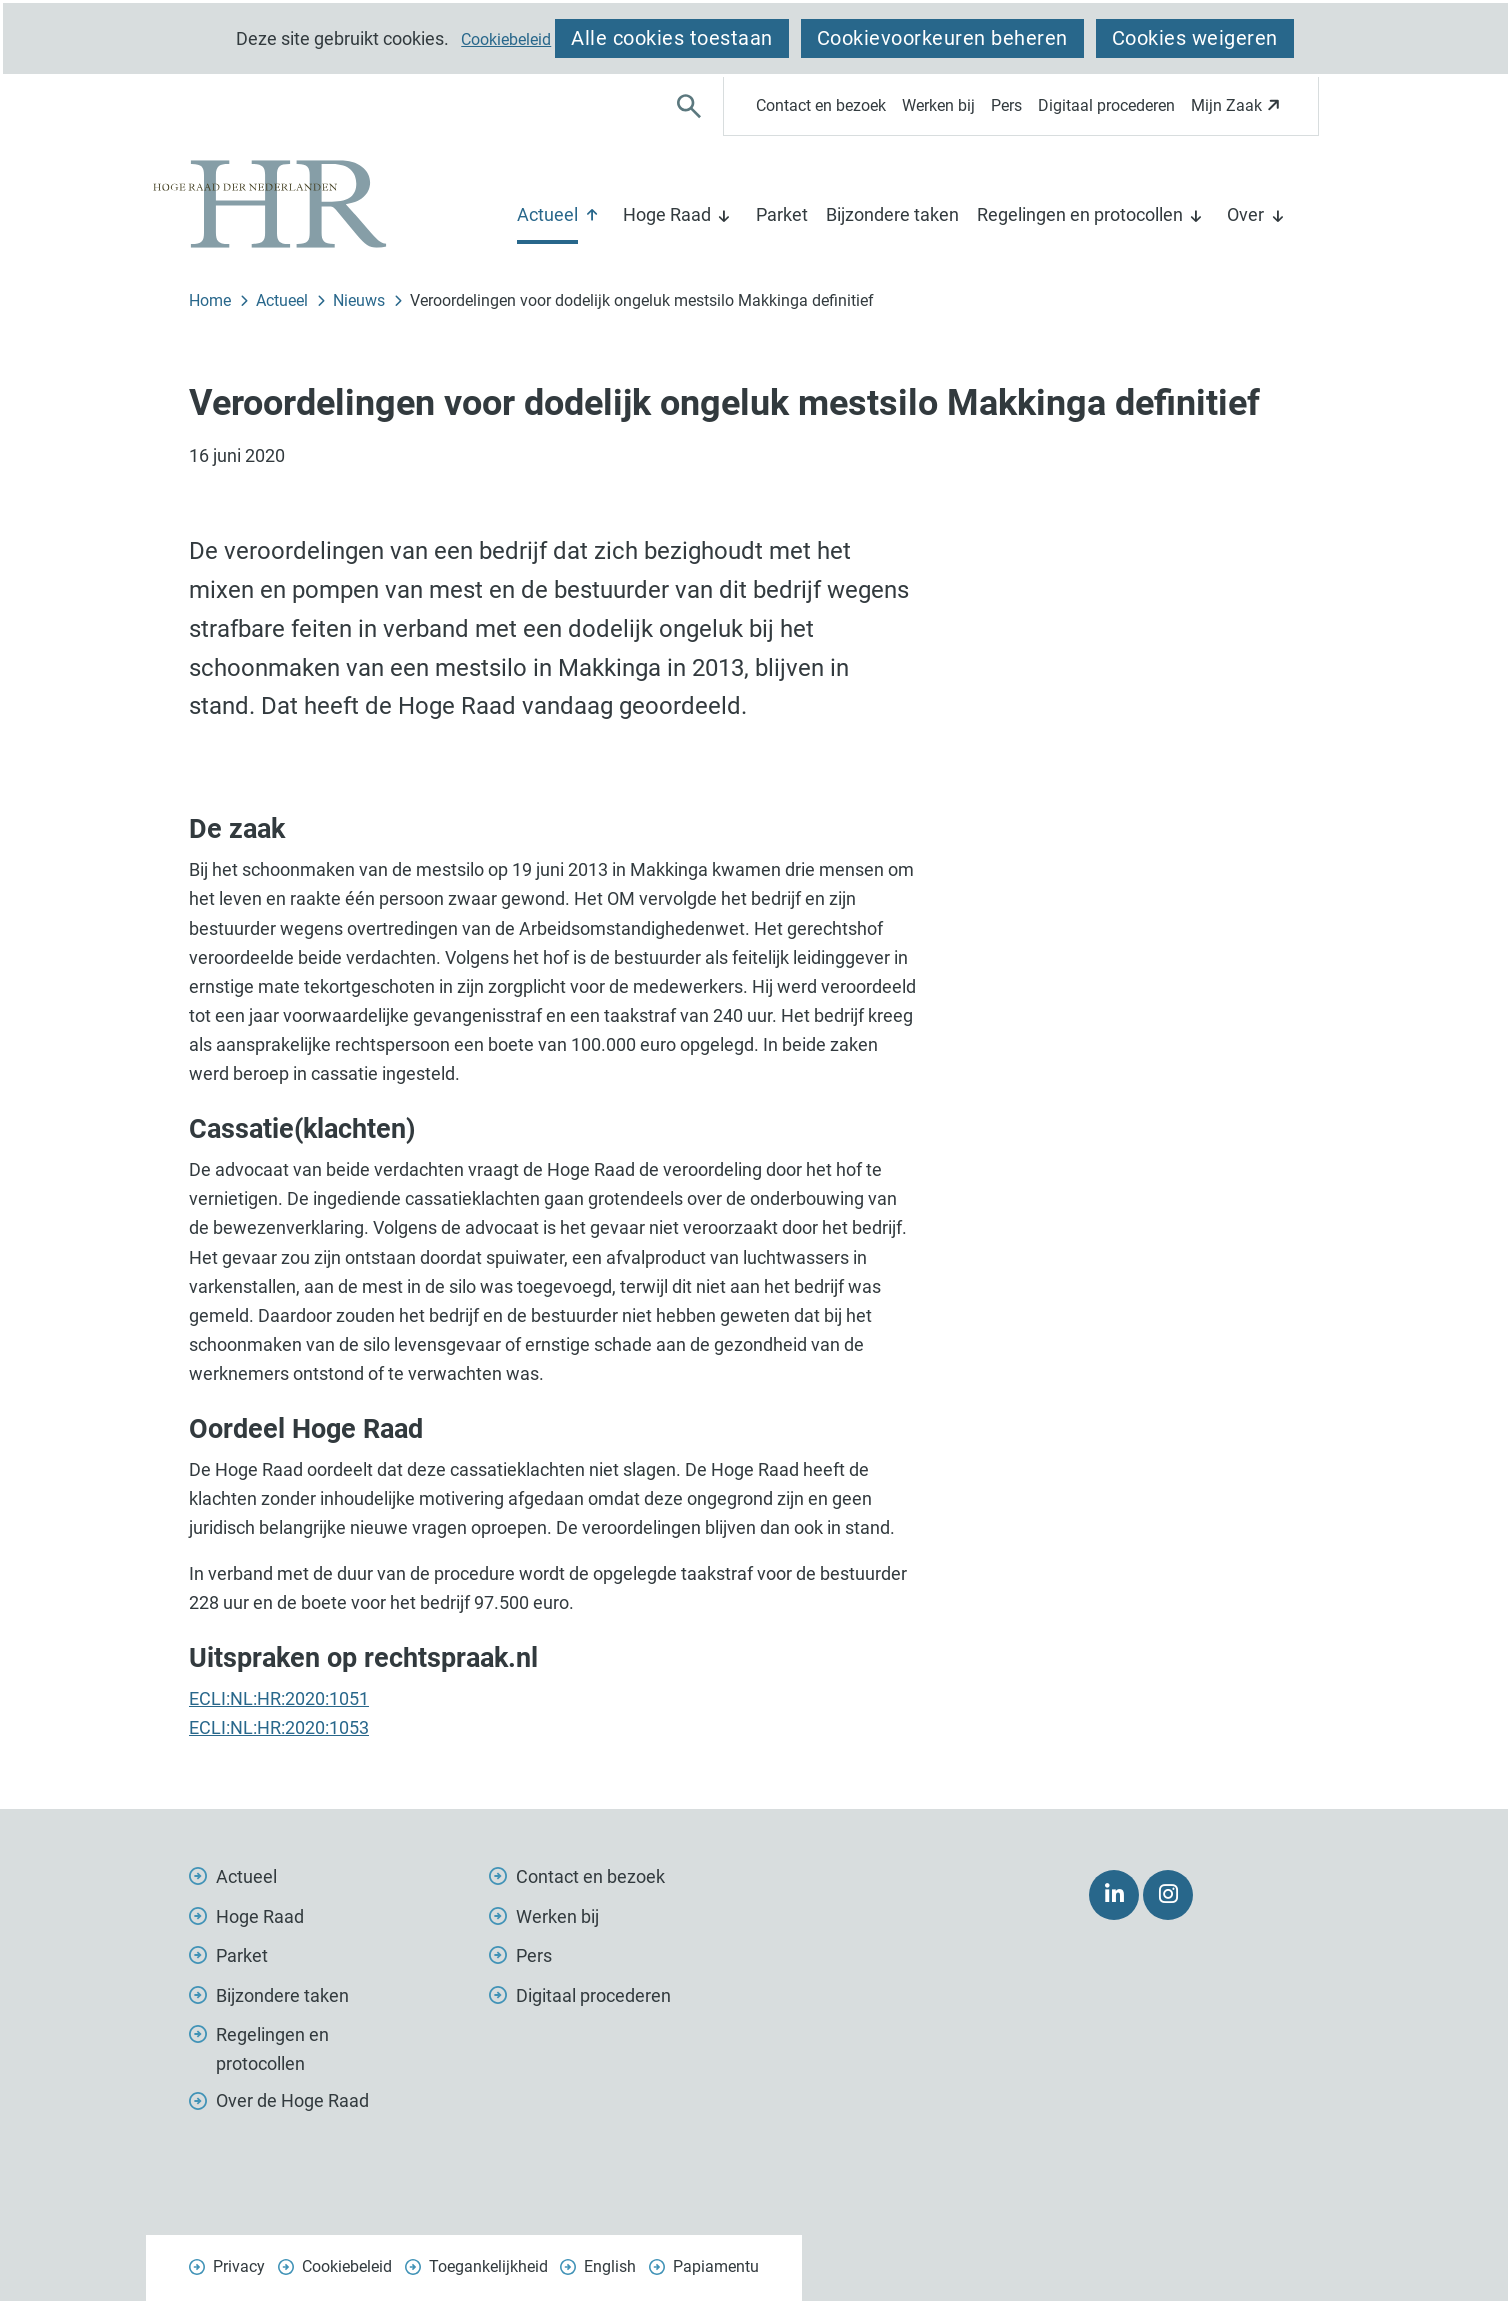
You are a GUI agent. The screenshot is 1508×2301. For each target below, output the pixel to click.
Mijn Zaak (1238, 111)
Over (1245, 214)
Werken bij (938, 105)
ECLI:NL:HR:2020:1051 (279, 1698)
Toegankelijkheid (488, 2266)
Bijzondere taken (892, 214)
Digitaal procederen (1106, 105)
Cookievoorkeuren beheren (942, 38)
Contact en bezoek (821, 105)
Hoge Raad (667, 214)
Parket (782, 214)
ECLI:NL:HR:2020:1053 (279, 1727)
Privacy (239, 2266)
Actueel (547, 214)
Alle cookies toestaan (672, 38)
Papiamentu (716, 2266)
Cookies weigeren (1195, 38)
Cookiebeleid (506, 40)
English (610, 2266)
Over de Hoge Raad (292, 2100)
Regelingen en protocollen (1080, 214)
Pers (1006, 105)
